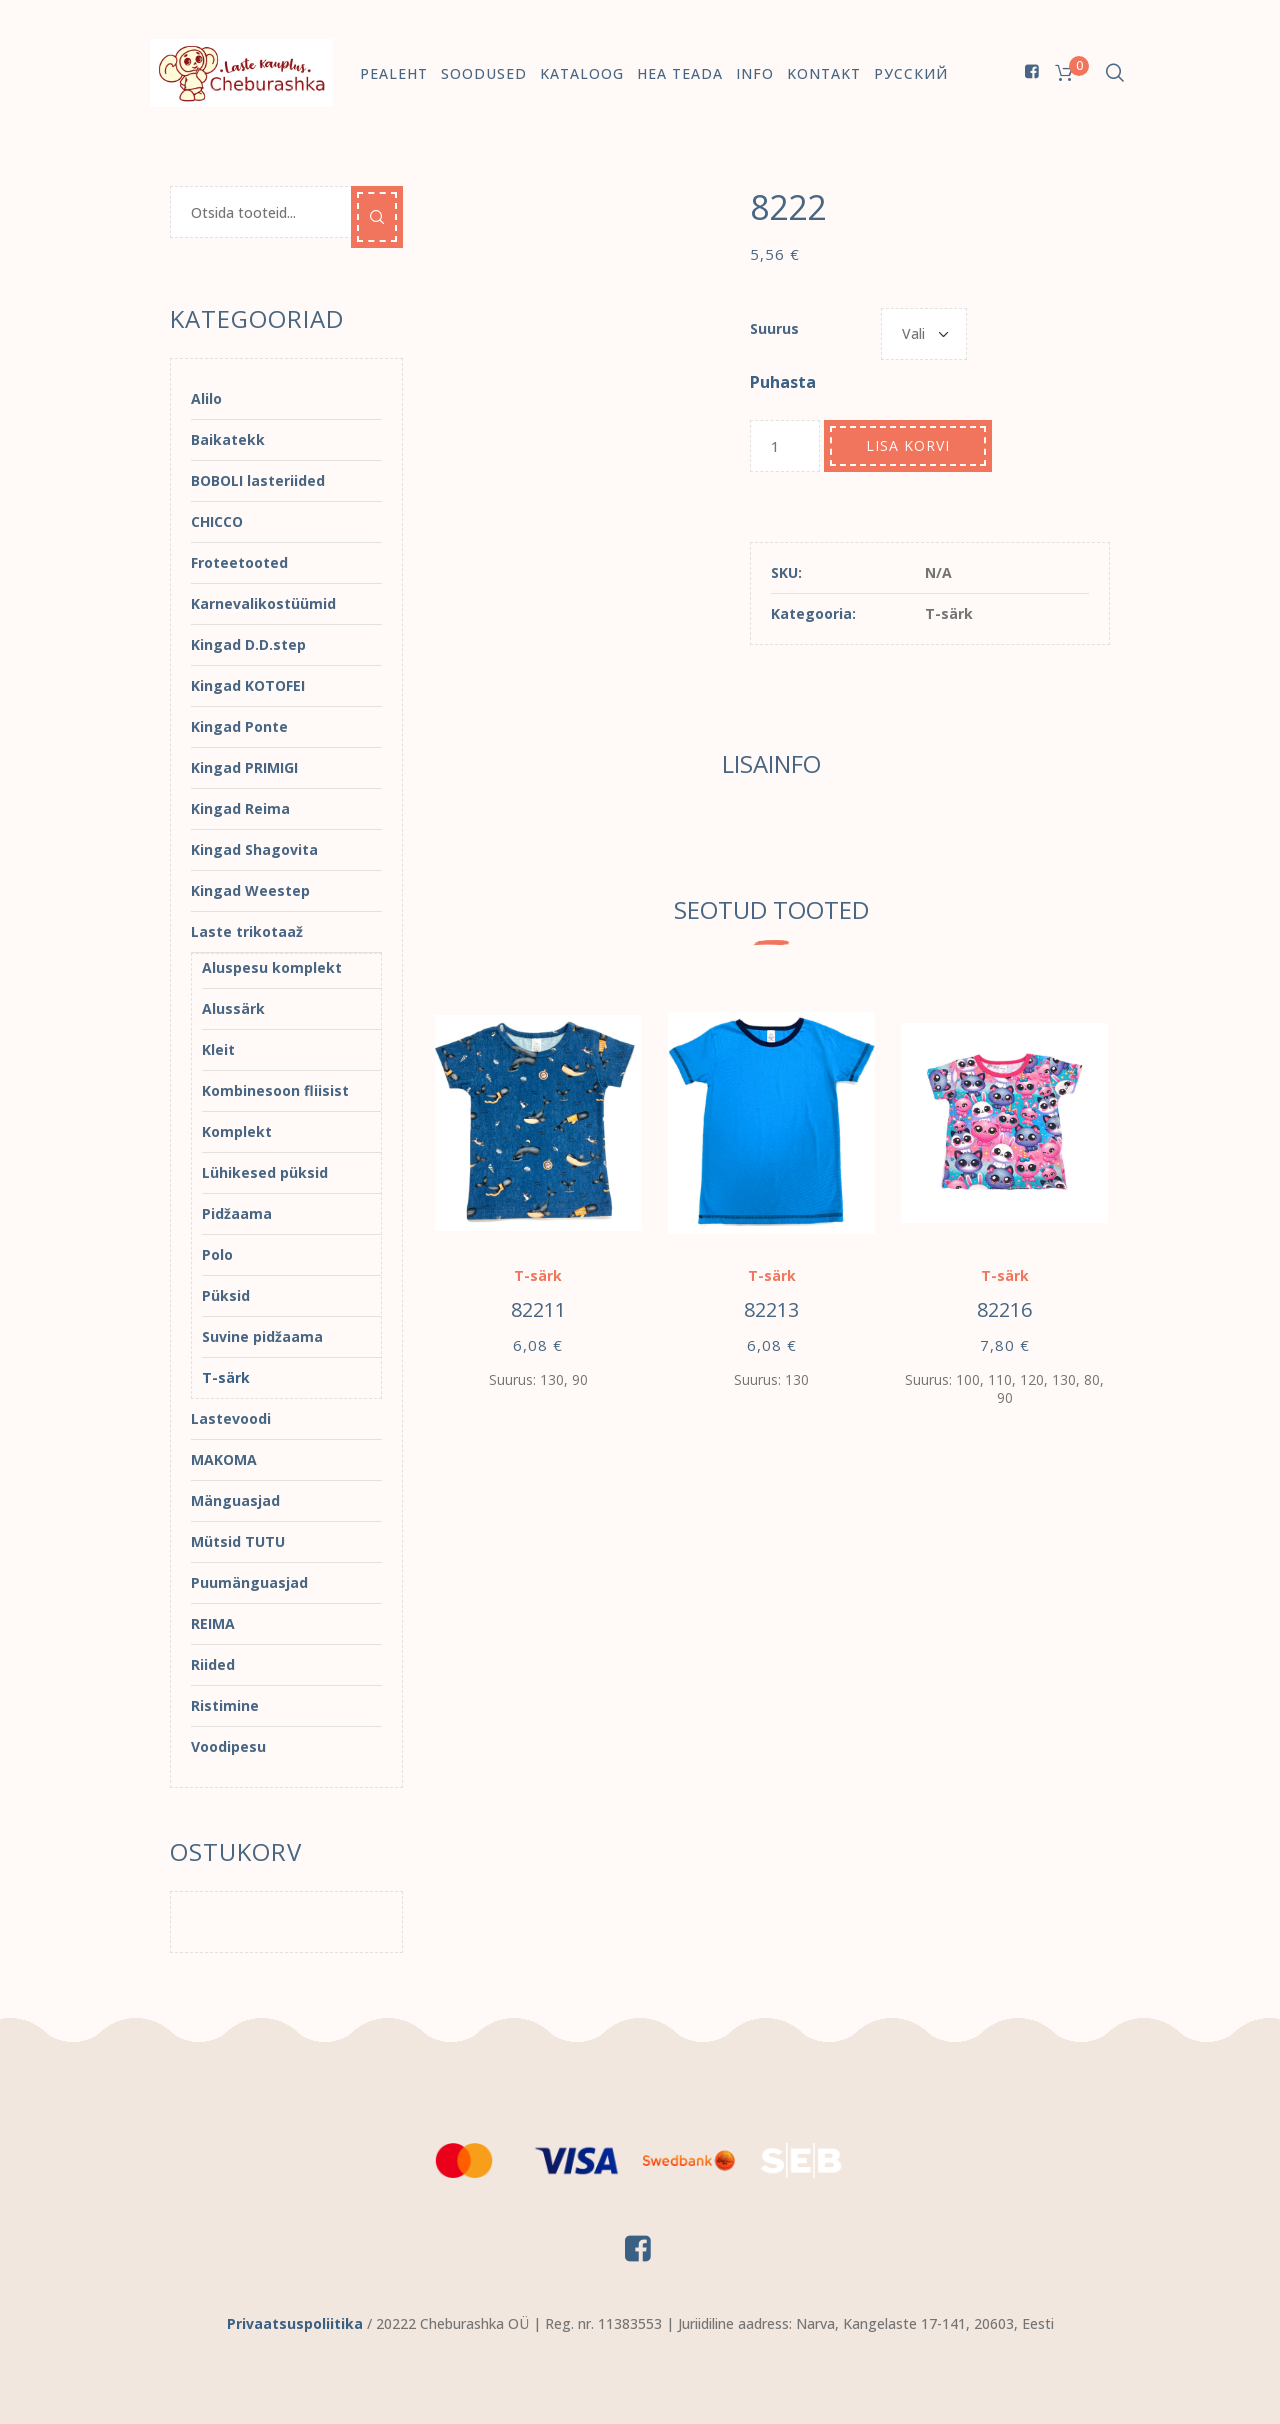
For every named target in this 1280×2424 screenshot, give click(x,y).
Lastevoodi (231, 1418)
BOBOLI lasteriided (258, 480)
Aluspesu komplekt (272, 967)
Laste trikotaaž (247, 931)
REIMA (213, 1623)
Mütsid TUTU (238, 1541)
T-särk (949, 613)
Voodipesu (228, 1746)
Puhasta (783, 382)
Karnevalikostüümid (263, 603)
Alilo (206, 398)
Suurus (774, 328)
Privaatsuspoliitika (295, 2323)
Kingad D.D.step (248, 644)
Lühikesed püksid (265, 1172)
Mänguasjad (235, 1500)
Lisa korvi (908, 445)
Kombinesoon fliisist (275, 1090)
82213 (771, 1309)
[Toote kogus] (785, 446)
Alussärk (233, 1008)
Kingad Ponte (239, 726)
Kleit (218, 1049)
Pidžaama (237, 1213)
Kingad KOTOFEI (248, 685)
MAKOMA (224, 1459)
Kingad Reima (240, 808)
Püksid (226, 1295)
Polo (217, 1254)
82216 (1004, 1309)
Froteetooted (239, 562)
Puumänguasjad (249, 1582)
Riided (213, 1664)
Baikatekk (228, 439)
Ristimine (225, 1705)
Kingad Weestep (250, 890)
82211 (538, 1309)
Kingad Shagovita (254, 849)
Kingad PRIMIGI (244, 767)
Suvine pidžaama (262, 1336)
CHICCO (217, 521)
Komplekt (237, 1131)
